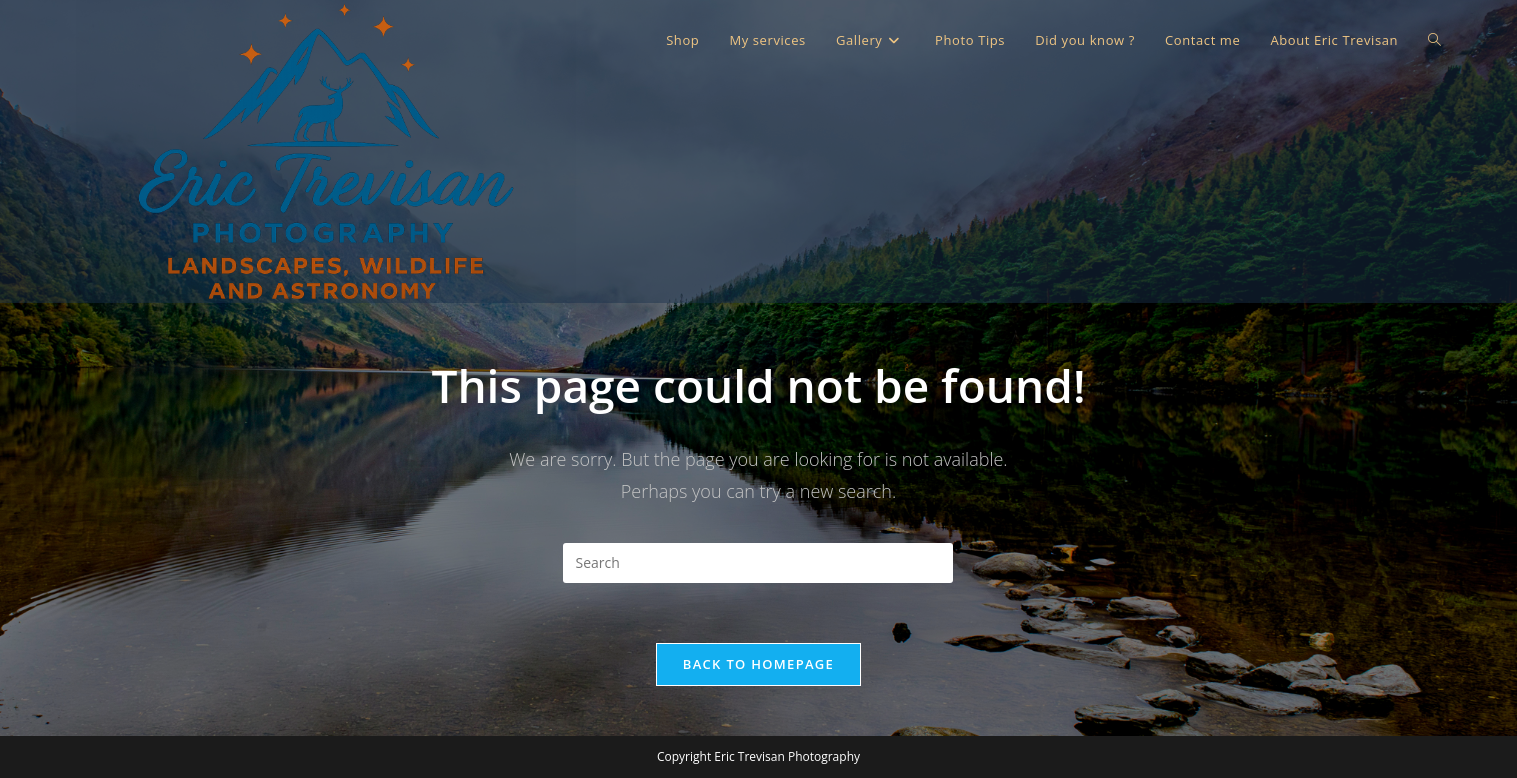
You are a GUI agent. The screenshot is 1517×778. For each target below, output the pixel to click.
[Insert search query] (758, 563)
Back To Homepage (758, 664)
